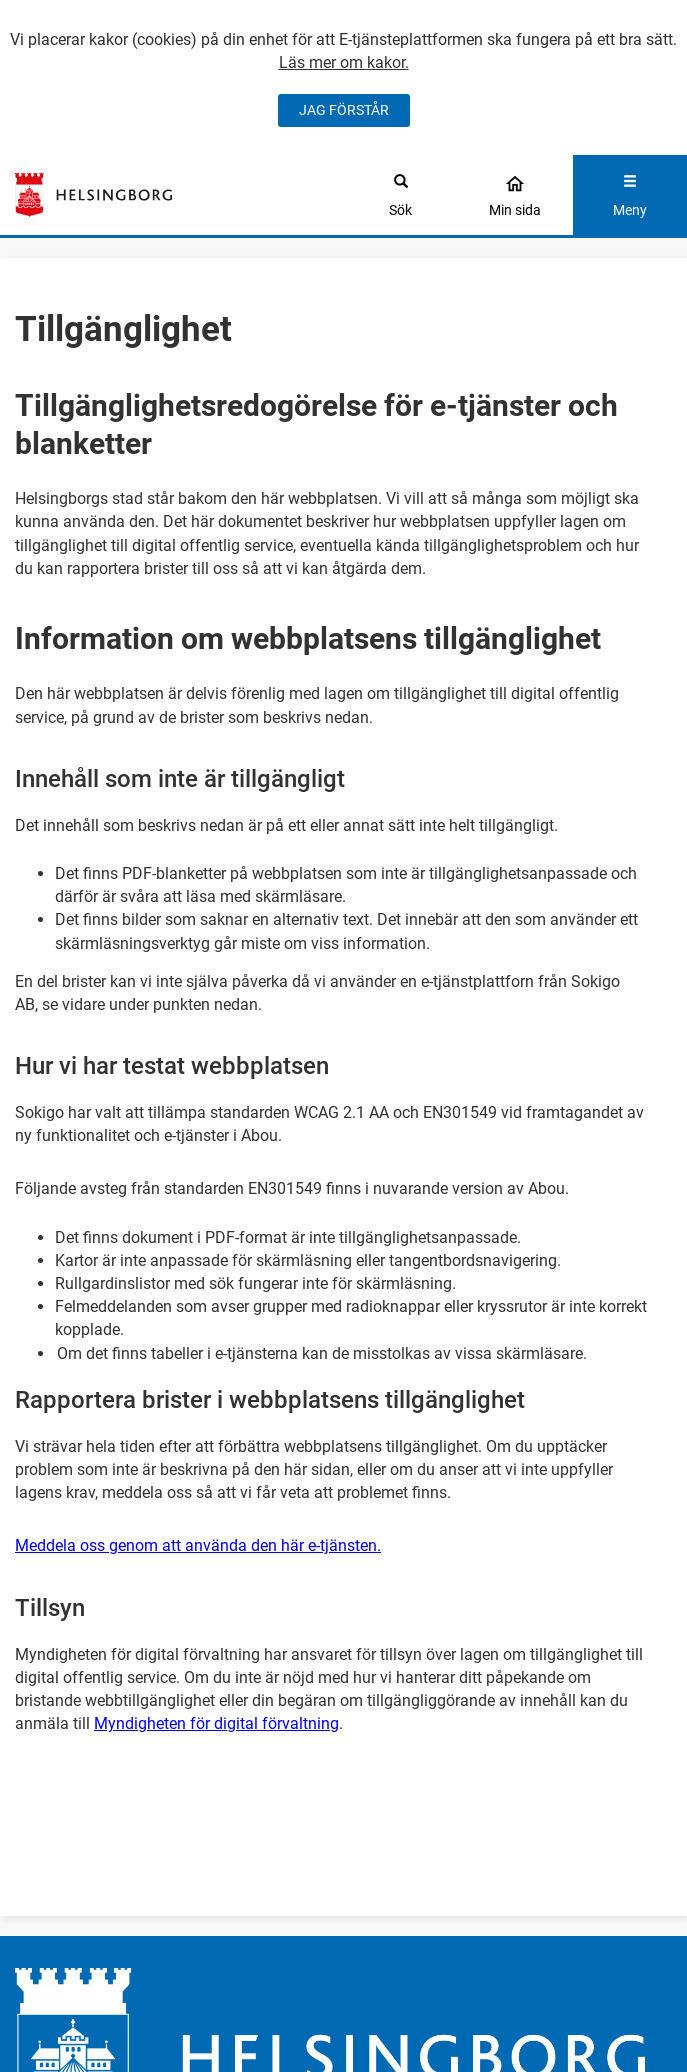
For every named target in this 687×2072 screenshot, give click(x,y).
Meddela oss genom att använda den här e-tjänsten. (198, 1545)
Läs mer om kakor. (344, 62)
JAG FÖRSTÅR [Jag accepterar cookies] (344, 110)
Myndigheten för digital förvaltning (216, 1723)
